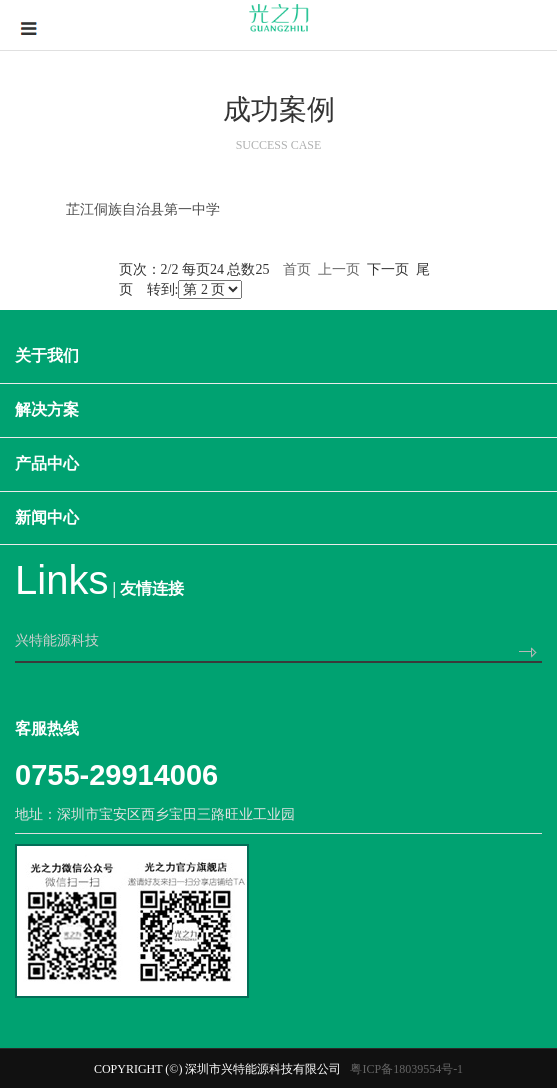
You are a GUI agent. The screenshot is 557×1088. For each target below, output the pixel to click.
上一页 (339, 269)
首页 (297, 269)
